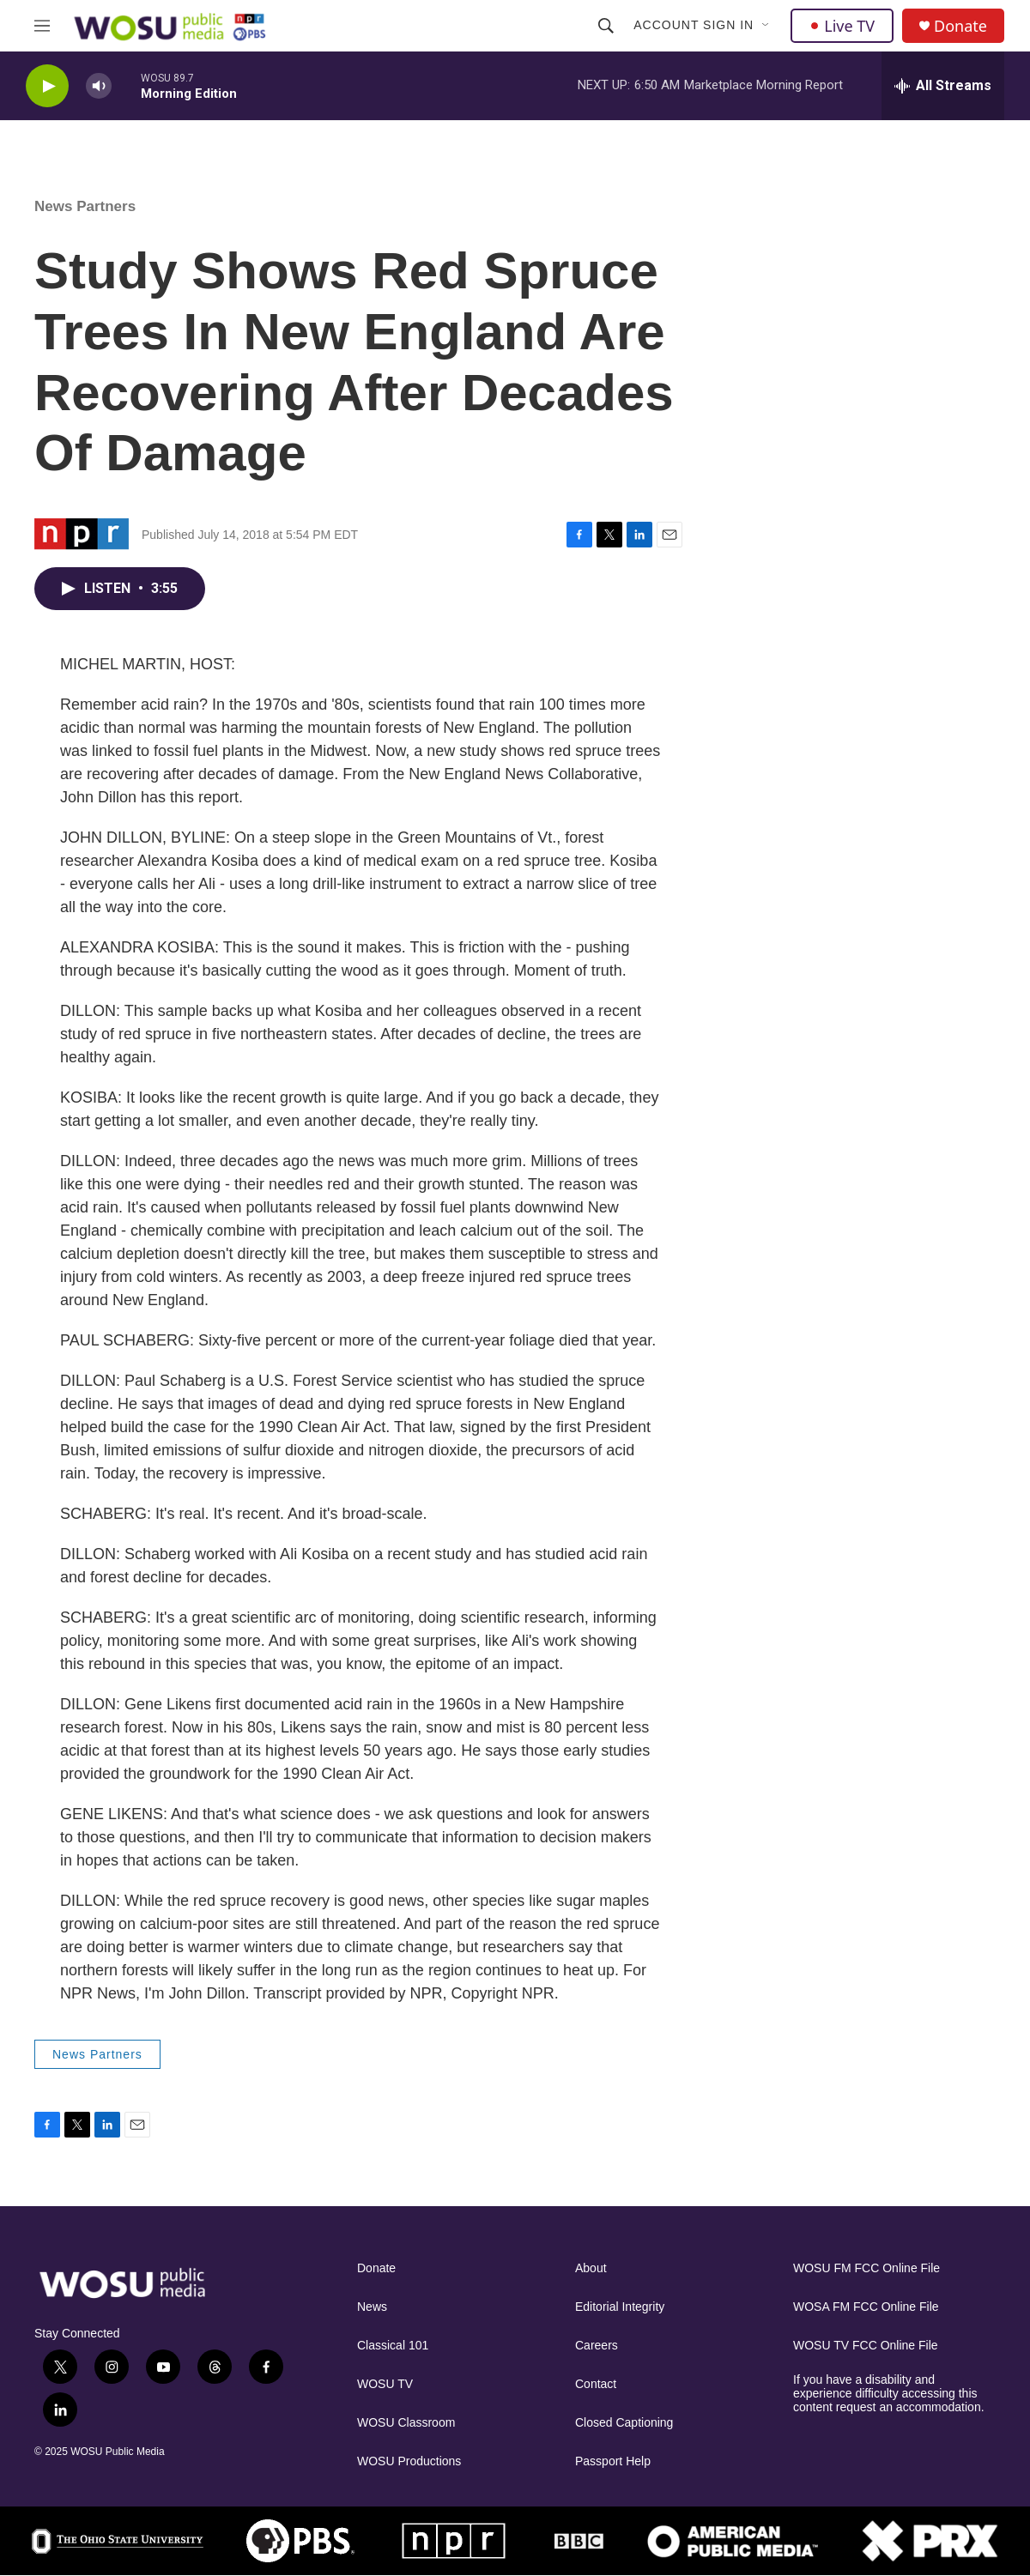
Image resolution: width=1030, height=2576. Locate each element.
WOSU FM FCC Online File (866, 2268)
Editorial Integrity (619, 2307)
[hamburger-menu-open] (42, 26)
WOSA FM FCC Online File (866, 2307)
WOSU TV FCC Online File (865, 2345)
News (372, 2307)
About (591, 2268)
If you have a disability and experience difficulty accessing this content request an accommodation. (889, 2393)
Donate (960, 26)
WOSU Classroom (406, 2422)
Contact (595, 2384)
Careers (596, 2345)
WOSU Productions (409, 2461)
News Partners (85, 206)
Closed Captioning (624, 2422)
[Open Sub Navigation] (766, 26)
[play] (47, 86)
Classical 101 (392, 2345)
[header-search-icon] (606, 25)
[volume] (98, 86)
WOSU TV (385, 2384)
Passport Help (613, 2461)
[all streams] (943, 85)
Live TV (842, 25)
